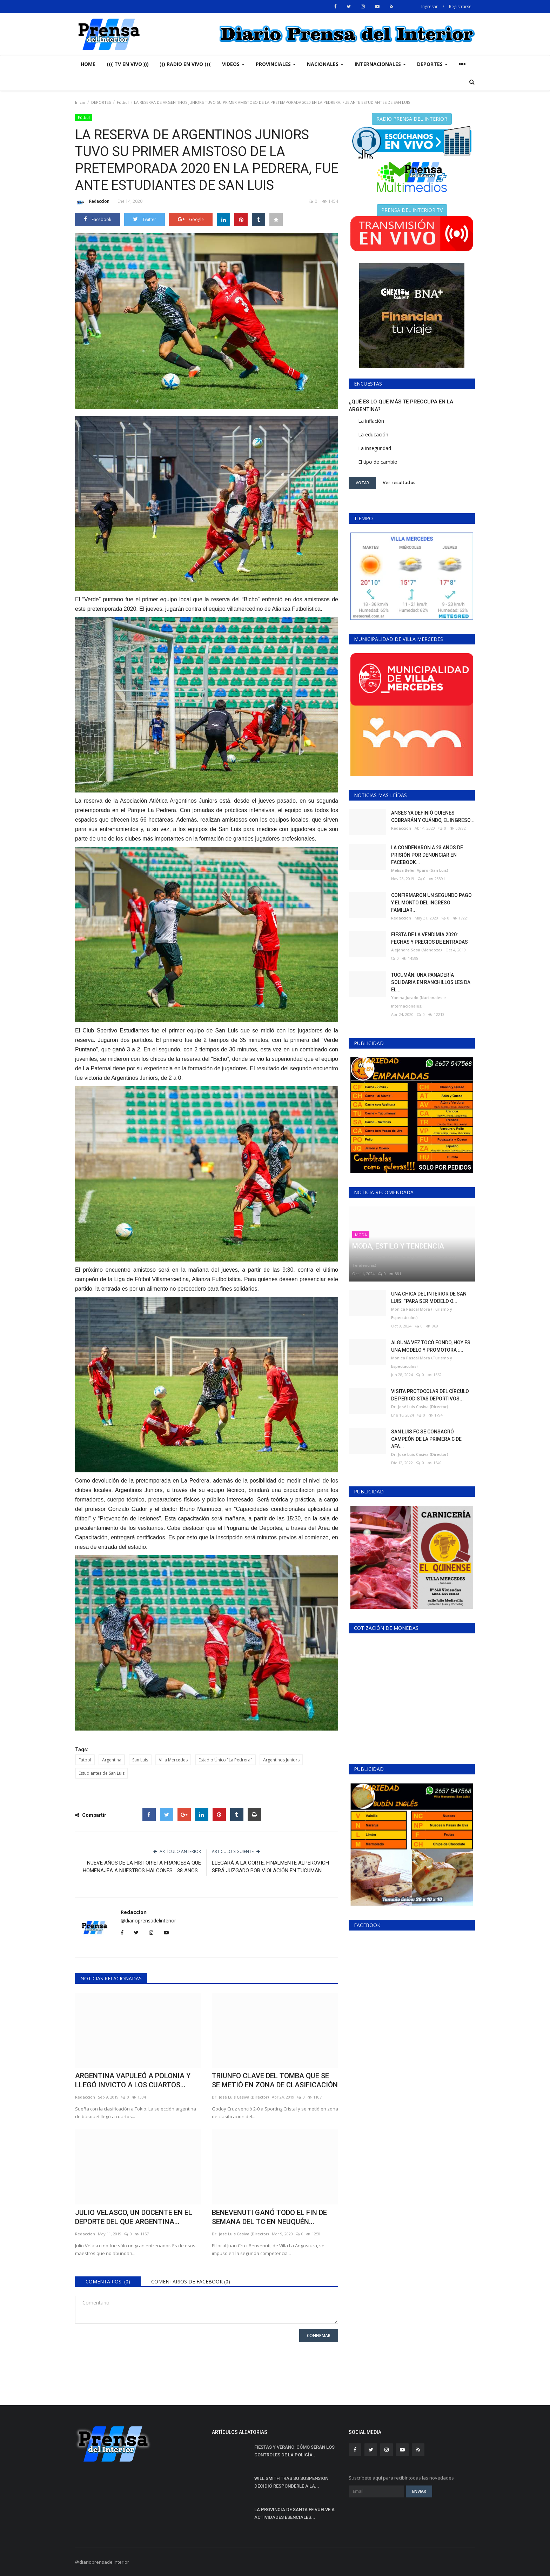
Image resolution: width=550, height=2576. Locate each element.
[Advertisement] (412, 2180)
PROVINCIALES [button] (276, 64)
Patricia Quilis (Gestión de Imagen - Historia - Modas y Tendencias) (404, 1261)
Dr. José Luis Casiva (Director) (240, 2097)
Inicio (80, 102)
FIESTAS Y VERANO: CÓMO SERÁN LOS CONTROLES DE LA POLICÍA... (294, 2450)
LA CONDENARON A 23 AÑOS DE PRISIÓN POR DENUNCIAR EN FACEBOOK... (427, 855)
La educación (373, 434)
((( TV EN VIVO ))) (128, 64)
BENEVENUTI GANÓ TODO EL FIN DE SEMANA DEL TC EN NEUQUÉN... (269, 2217)
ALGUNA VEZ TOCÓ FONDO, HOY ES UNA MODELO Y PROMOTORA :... (430, 1346)
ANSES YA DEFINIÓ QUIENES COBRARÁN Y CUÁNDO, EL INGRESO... (433, 816)
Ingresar (429, 6)
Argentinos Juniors (281, 1760)
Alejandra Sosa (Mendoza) (416, 949)
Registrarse (460, 6)
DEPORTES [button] (432, 64)
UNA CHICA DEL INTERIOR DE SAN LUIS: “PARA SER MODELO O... (429, 1297)
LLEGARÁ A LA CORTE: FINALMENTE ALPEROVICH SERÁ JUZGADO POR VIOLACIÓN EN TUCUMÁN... (270, 1867)
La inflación (371, 420)
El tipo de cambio (377, 462)
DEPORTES (101, 102)
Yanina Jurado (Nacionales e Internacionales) (418, 1002)
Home (88, 64)
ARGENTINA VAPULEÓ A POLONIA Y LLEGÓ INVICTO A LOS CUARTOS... (132, 2080)
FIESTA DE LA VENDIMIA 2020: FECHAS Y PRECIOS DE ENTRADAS (429, 938)
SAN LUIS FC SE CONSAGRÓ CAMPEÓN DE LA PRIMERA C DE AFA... (426, 1439)
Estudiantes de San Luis (102, 1773)
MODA (361, 1234)
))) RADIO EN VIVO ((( (185, 64)
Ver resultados (399, 482)
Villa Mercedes (173, 1760)
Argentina (111, 1760)
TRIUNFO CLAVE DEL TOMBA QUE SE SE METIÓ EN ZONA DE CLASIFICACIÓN (275, 2080)
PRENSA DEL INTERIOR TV (412, 210)
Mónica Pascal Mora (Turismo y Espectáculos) (421, 1313)
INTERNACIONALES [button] (380, 64)
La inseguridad (374, 448)
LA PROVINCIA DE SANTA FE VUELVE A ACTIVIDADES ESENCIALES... (294, 2513)
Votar (362, 482)
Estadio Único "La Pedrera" (225, 1760)
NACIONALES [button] (325, 64)
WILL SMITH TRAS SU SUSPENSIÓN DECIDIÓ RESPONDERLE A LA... (291, 2482)
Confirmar (318, 2336)
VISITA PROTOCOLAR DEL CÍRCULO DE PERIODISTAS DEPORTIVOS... (430, 1395)
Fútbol (123, 102)
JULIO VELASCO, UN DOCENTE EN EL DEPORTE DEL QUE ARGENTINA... (133, 2217)
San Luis (140, 1760)
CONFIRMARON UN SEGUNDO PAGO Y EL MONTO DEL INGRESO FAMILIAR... (431, 902)
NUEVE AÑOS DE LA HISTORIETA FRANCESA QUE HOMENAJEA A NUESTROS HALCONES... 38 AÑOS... (142, 1867)
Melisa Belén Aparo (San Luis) (419, 870)
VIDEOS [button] (233, 64)
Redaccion (92, 202)
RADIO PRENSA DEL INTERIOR (411, 118)
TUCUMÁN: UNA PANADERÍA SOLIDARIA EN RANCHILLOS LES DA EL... (430, 982)
